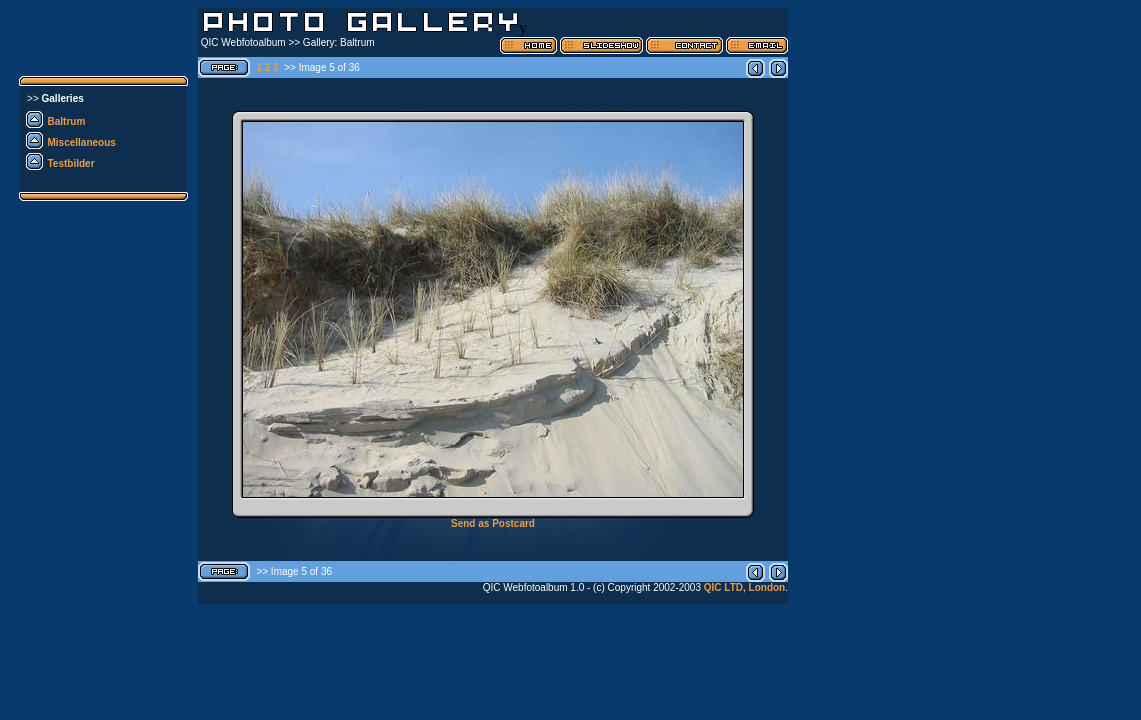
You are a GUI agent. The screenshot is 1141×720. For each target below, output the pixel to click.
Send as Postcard (493, 523)
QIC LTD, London (744, 587)
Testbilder (71, 163)
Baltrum (67, 121)
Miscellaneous (82, 142)
